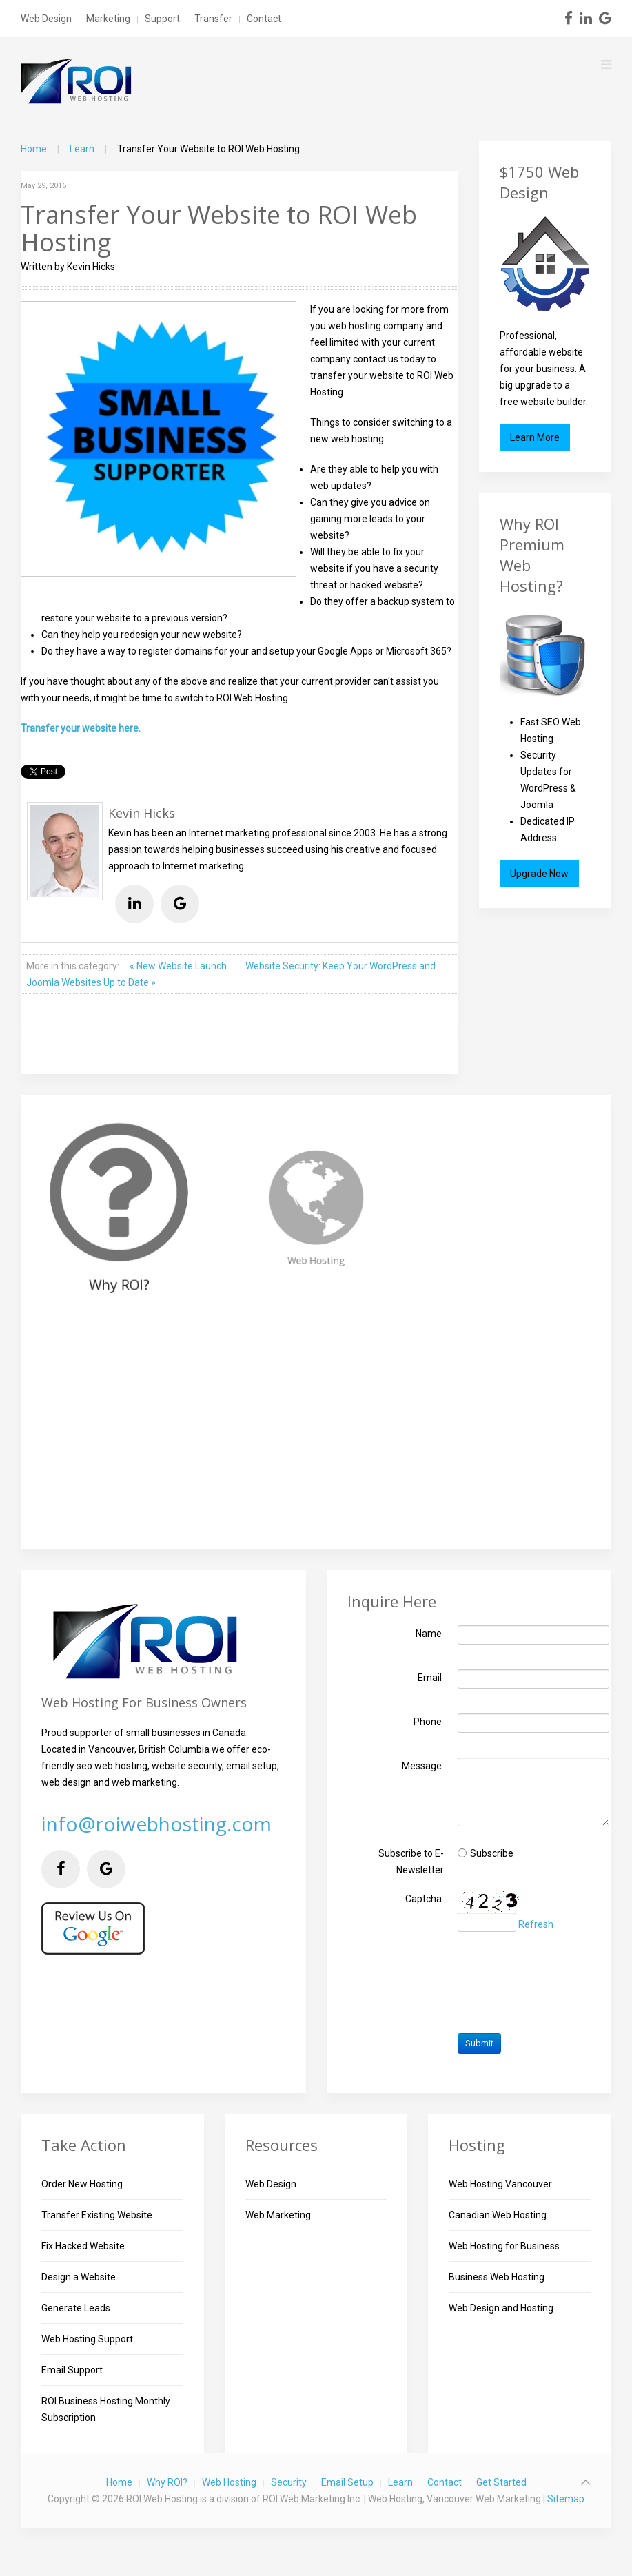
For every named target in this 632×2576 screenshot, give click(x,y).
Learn (82, 148)
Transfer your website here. (81, 728)
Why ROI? (167, 2482)
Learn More (535, 437)
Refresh (535, 1924)
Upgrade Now (539, 873)
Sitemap (565, 2498)
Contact (264, 18)
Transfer (213, 18)
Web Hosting (229, 2482)
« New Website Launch (179, 965)
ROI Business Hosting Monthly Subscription (105, 2409)
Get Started (501, 2482)
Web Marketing (278, 2214)
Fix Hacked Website (83, 2246)
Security (289, 2482)
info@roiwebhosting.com (156, 1824)
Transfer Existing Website (96, 2214)
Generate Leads (75, 2308)
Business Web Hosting (496, 2277)
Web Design (46, 18)
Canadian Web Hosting (498, 2214)
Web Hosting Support (87, 2339)
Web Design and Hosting (501, 2308)
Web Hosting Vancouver (500, 2183)
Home (34, 148)
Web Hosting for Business (504, 2246)
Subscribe (491, 1852)
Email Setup (347, 2482)
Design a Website (78, 2277)
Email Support (72, 2370)
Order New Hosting (82, 2183)
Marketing (108, 18)
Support (162, 18)
